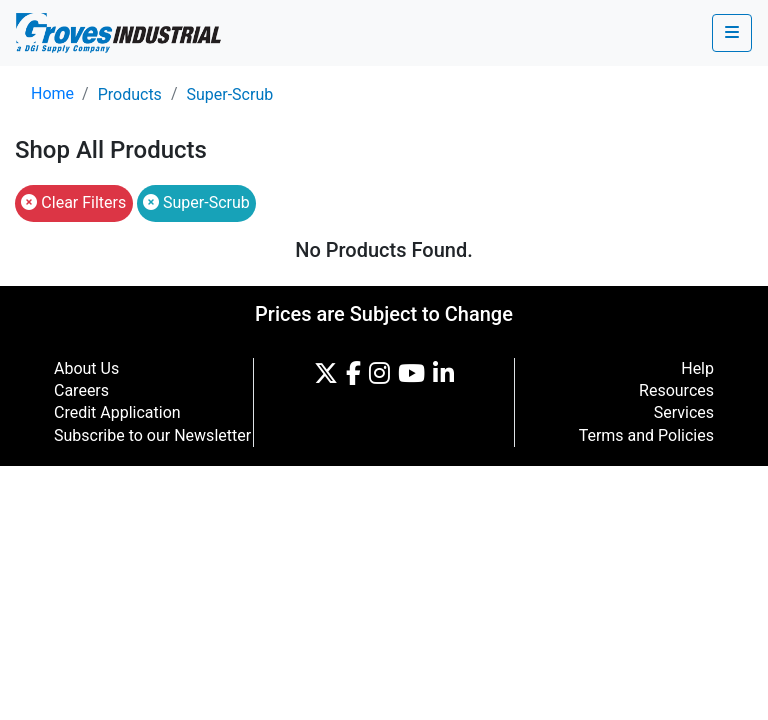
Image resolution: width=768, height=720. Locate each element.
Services (684, 412)
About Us (86, 368)
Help (697, 368)
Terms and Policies (646, 435)
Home (52, 93)
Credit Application (117, 412)
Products (130, 94)
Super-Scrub (229, 94)
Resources (676, 390)
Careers (81, 390)
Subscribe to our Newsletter (152, 435)
